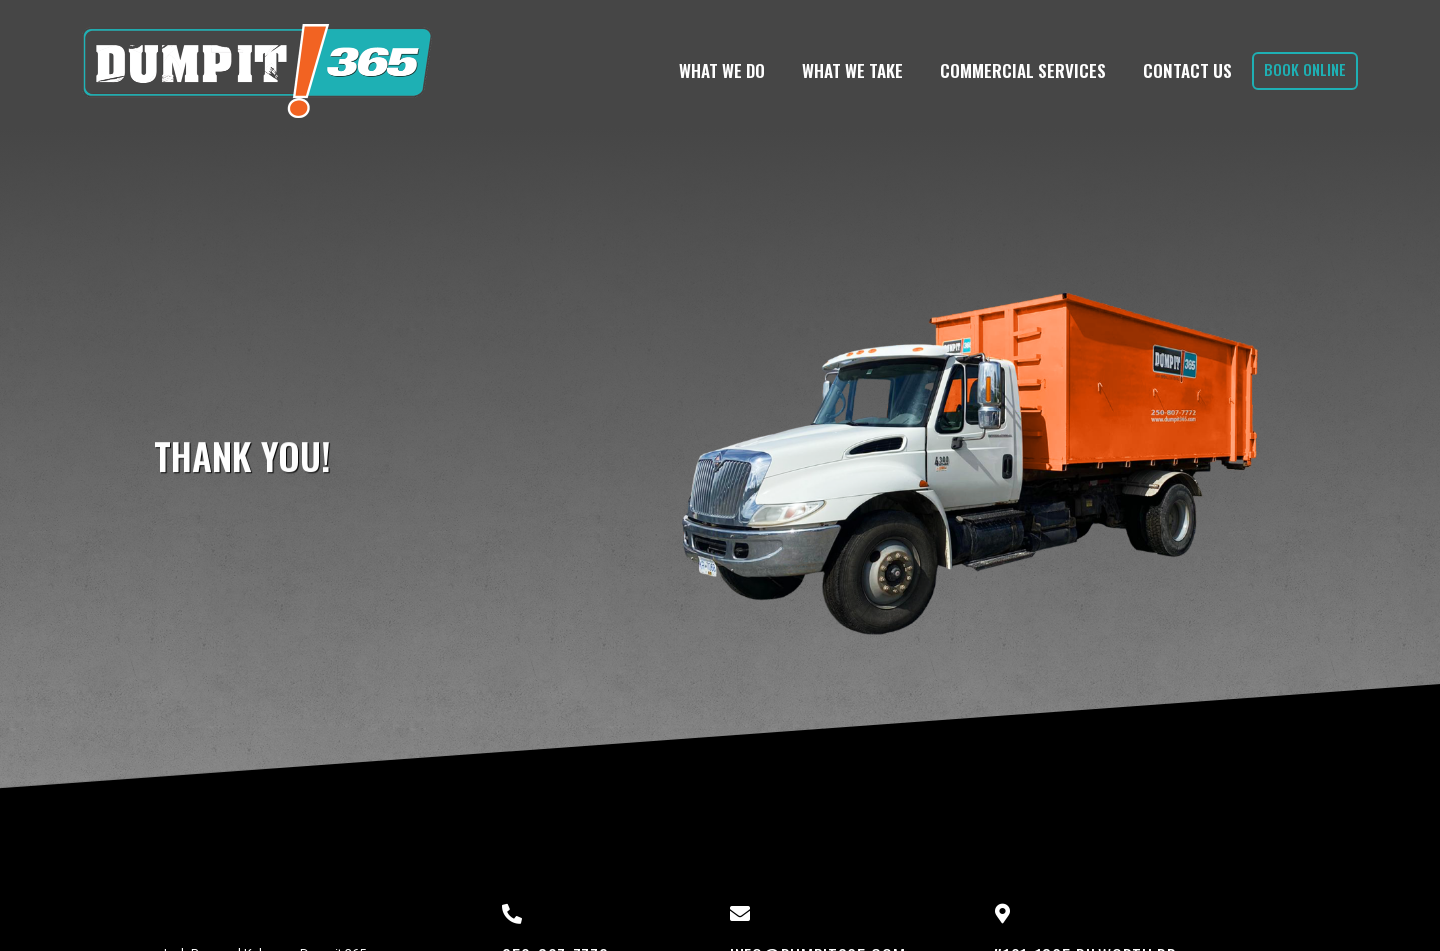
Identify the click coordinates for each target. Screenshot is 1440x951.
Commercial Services (1023, 70)
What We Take (852, 70)
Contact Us (1187, 70)
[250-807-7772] (512, 914)
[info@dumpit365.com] (740, 914)
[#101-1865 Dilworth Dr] (1002, 914)
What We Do (722, 70)
